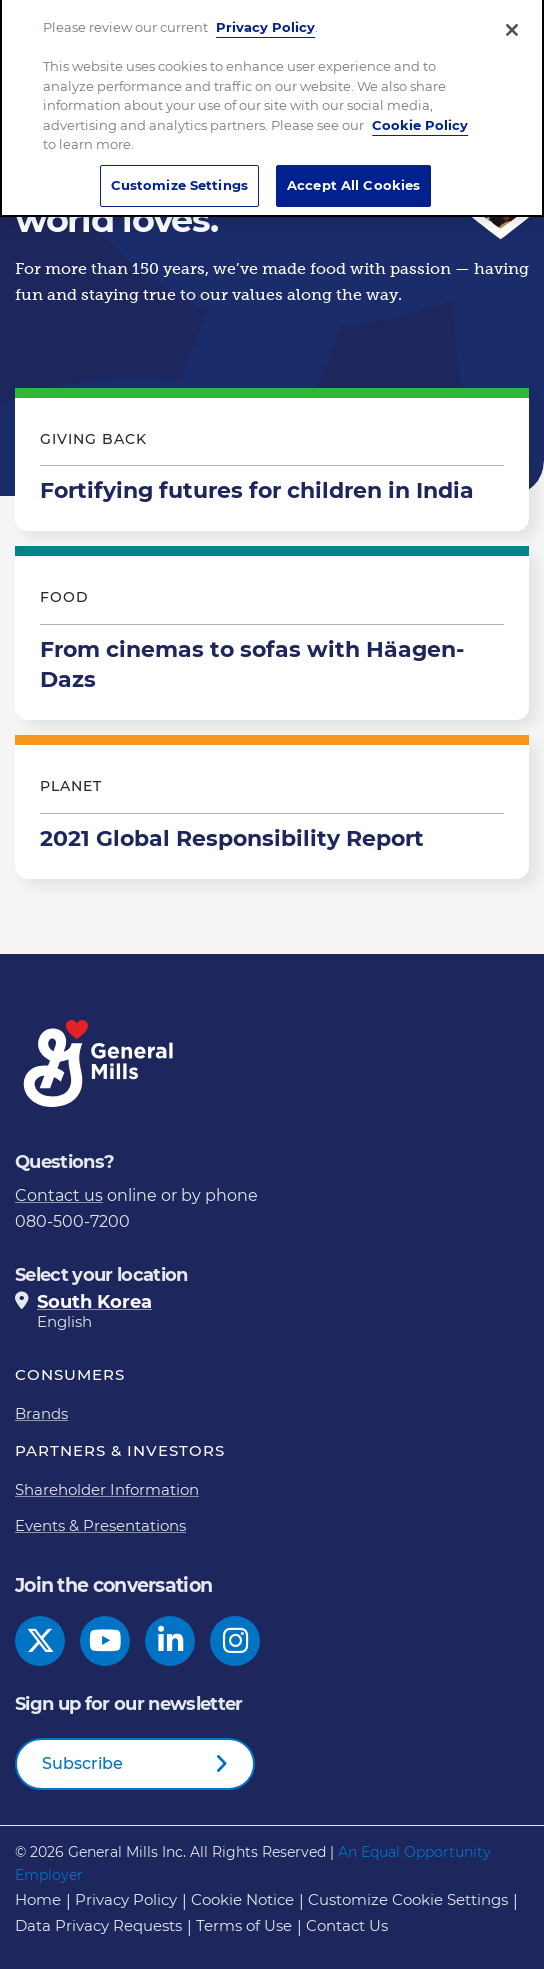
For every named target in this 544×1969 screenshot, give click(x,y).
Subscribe (82, 1763)
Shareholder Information (107, 1489)
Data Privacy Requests (98, 1925)
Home (38, 1899)
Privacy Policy (265, 19)
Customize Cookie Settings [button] (408, 1899)
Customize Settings (179, 176)
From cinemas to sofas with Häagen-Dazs (272, 638)
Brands (41, 1413)
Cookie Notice (242, 1899)
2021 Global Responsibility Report (272, 812)
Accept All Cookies (353, 176)
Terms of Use (244, 1925)
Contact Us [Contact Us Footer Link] (347, 1925)
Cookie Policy (420, 116)
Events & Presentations (100, 1525)
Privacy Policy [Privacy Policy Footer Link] (126, 1899)
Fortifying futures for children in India (272, 465)
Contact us (59, 1195)
